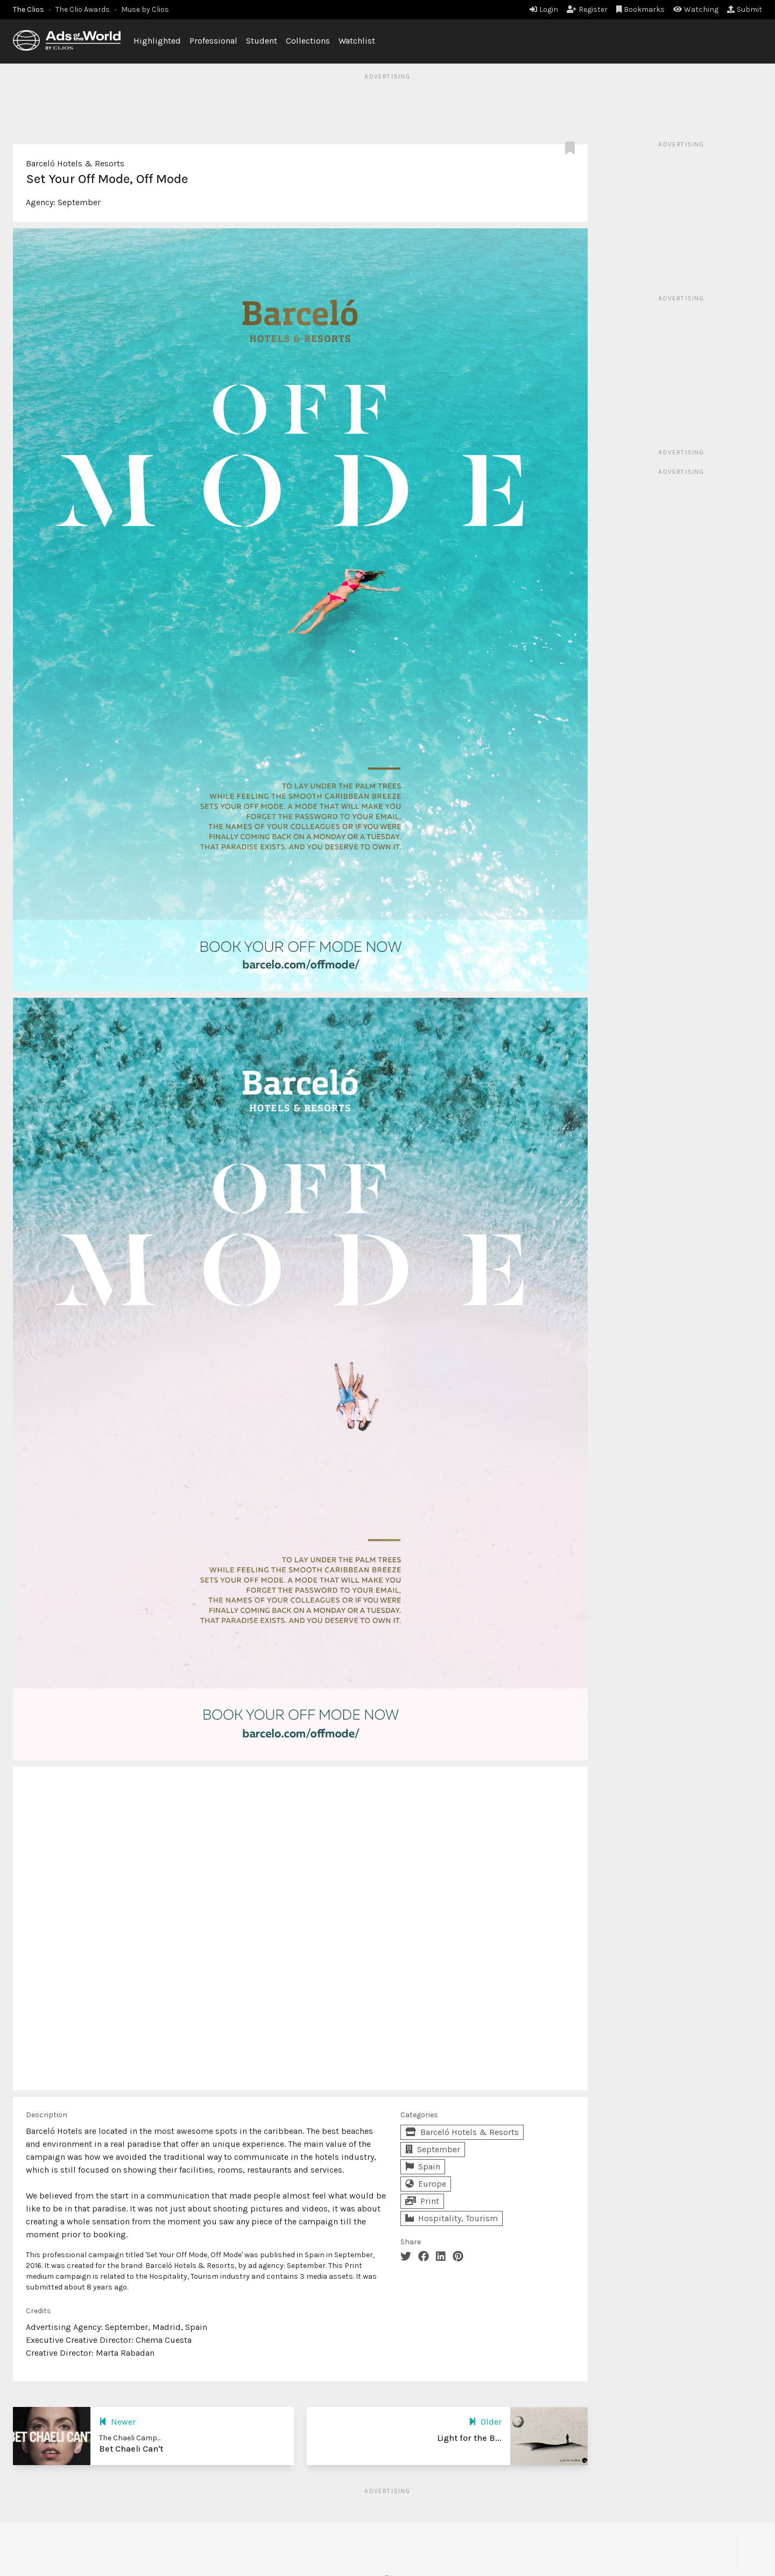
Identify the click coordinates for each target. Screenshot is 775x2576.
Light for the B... (469, 2438)
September (79, 202)
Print (422, 2201)
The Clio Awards (82, 9)
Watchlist (357, 41)
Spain (422, 2166)
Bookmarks (640, 9)
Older (485, 2422)
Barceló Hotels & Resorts (75, 163)
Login (544, 9)
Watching (695, 9)
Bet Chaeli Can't (131, 2449)
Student (261, 41)
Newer (117, 2422)
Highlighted (157, 41)
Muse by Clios (145, 9)
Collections (308, 41)
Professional (213, 41)
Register (587, 9)
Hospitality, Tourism (451, 2218)
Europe (425, 2184)
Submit (744, 9)
